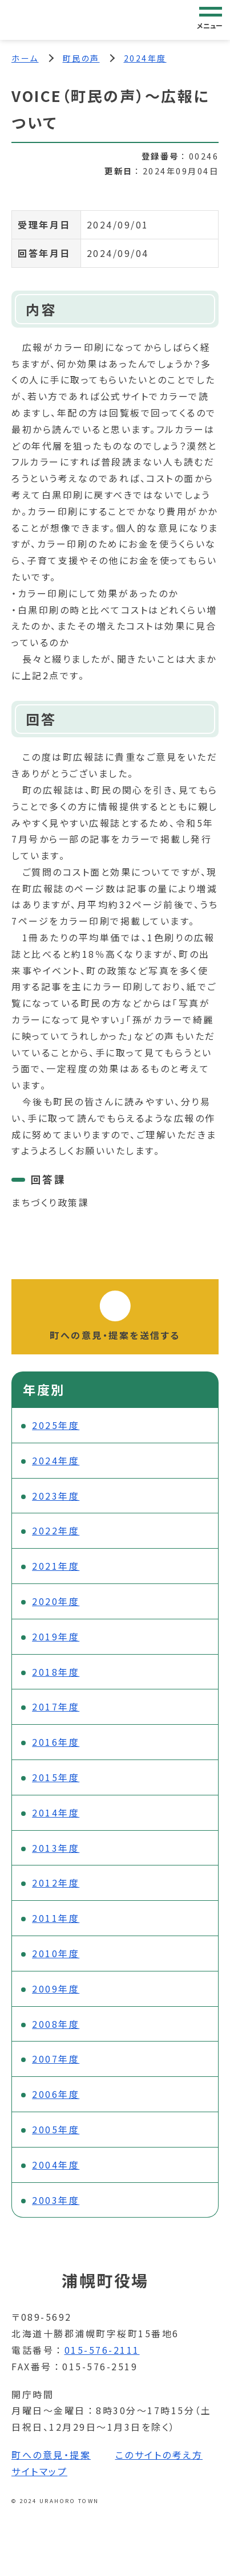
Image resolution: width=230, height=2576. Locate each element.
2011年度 (55, 1918)
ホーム (25, 58)
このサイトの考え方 (159, 2454)
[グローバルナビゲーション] (210, 19)
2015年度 (55, 1777)
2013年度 (55, 1848)
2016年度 (55, 1742)
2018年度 (55, 1672)
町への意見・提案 (51, 2454)
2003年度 (55, 2200)
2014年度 (55, 1812)
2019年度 (55, 1636)
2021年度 (55, 1566)
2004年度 (55, 2164)
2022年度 (55, 1530)
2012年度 (55, 1882)
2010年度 (55, 1953)
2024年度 (145, 58)
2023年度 (55, 1496)
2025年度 (55, 1425)
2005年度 (55, 2129)
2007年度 (55, 2058)
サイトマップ (39, 2471)
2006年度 (55, 2094)
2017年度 (55, 1706)
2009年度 (55, 1988)
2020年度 (55, 1601)
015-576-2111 (102, 2350)
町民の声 (81, 58)
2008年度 (55, 2024)
